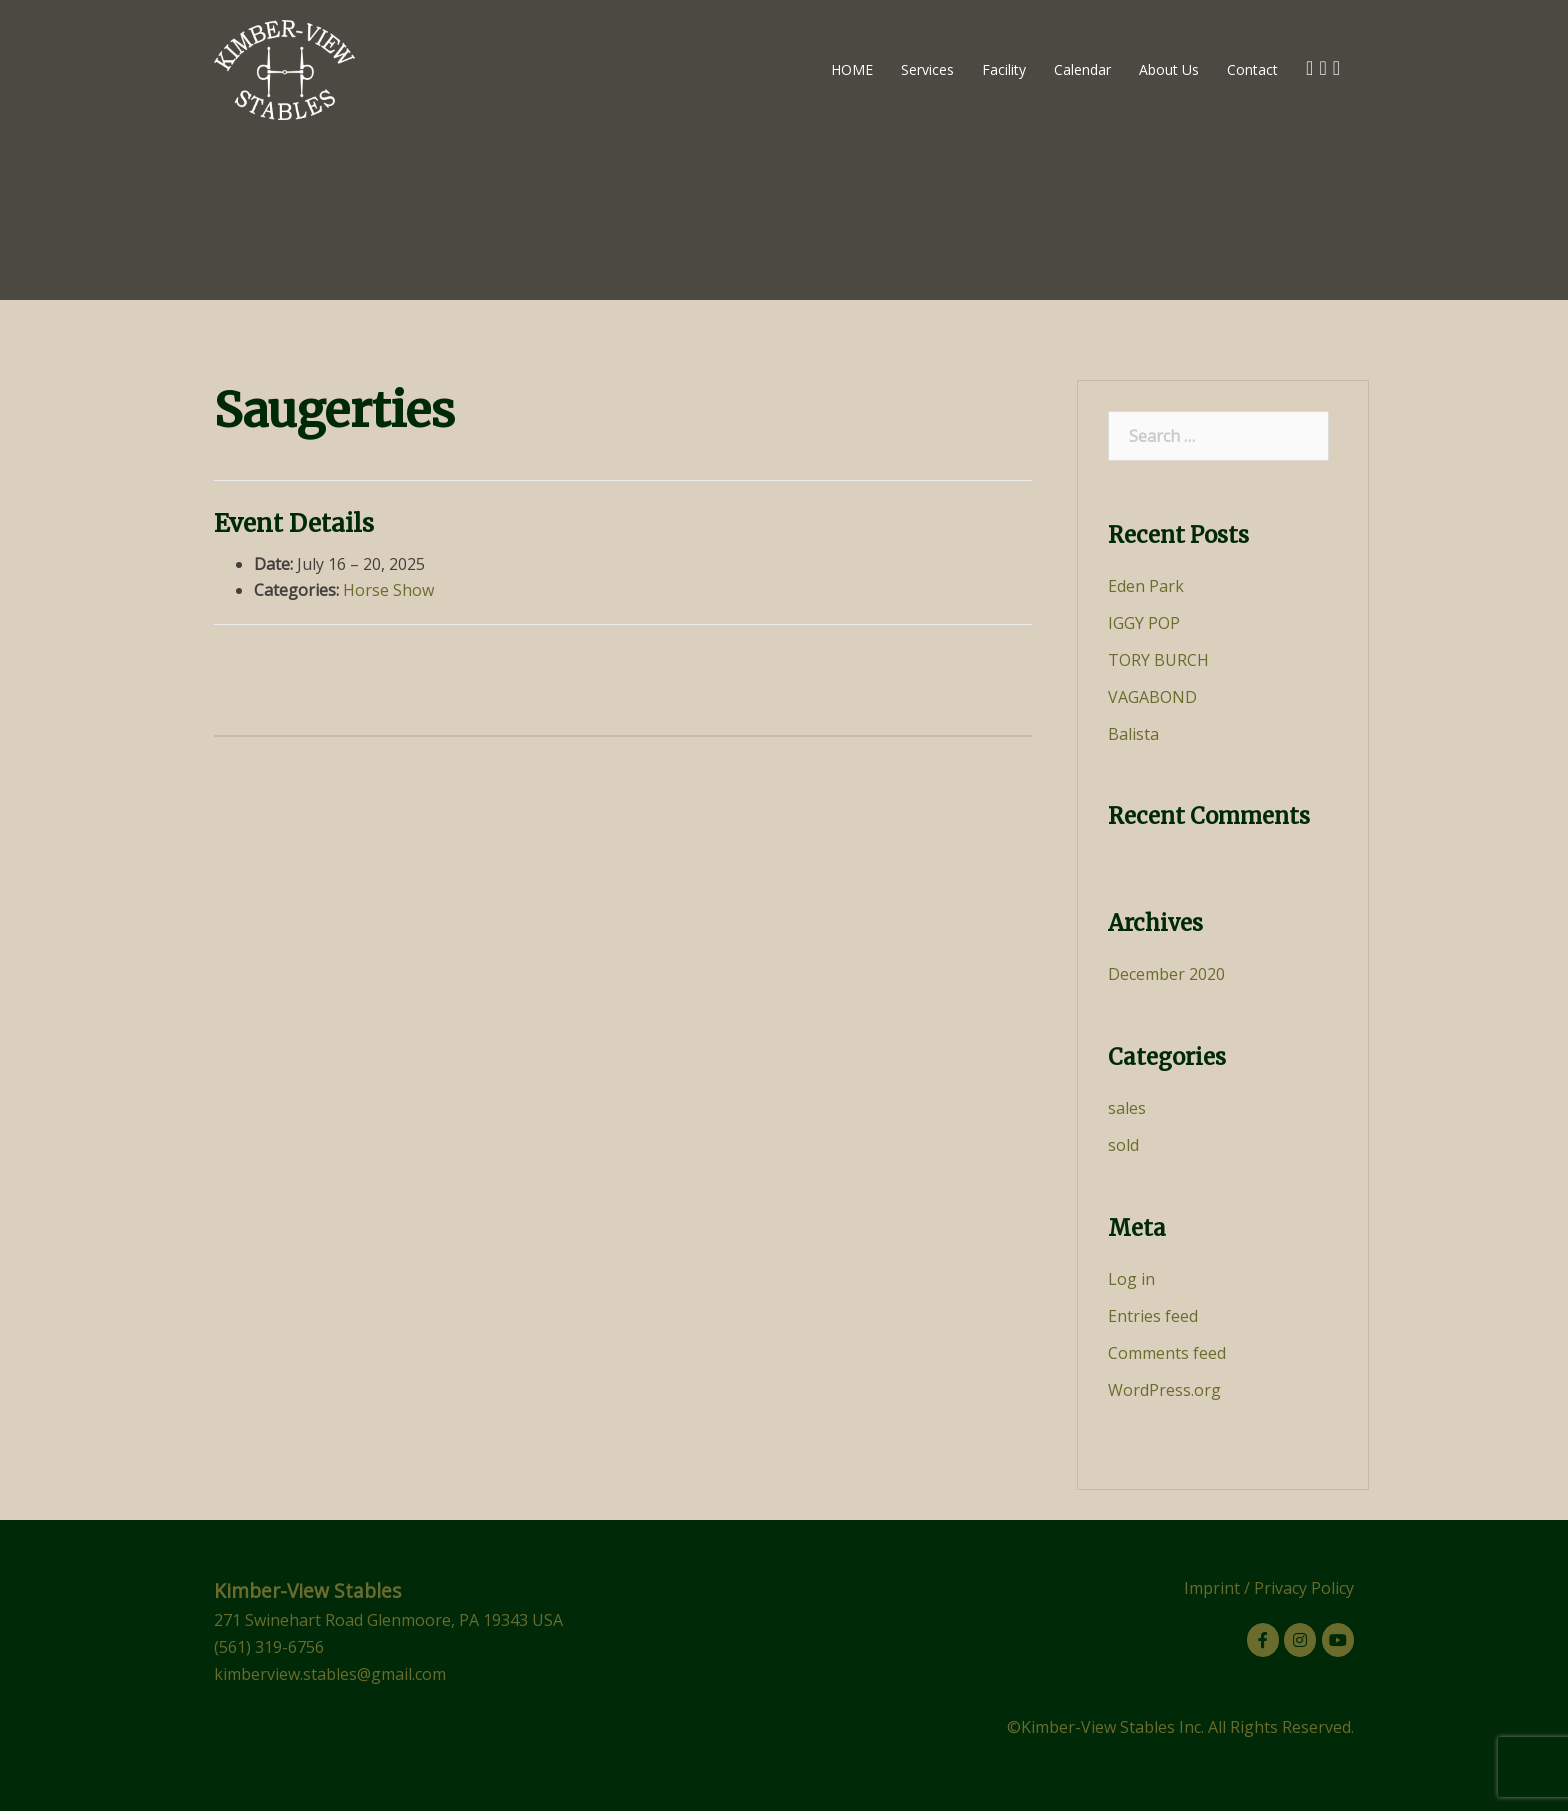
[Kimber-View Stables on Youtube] (1338, 1640)
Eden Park (1146, 586)
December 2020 (1166, 974)
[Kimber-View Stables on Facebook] (1263, 1640)
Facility (1004, 69)
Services (927, 69)
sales (1127, 1108)
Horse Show (388, 590)
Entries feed (1153, 1316)
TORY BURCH (1158, 660)
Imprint (1212, 1588)
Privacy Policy (1304, 1588)
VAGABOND (1152, 697)
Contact (1252, 69)
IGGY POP (1144, 623)
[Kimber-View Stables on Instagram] (1300, 1640)
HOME (852, 69)
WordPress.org (1164, 1390)
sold (1123, 1145)
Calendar (1082, 69)
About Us (1169, 69)
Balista (1133, 734)
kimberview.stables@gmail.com (330, 1674)
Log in (1131, 1279)
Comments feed (1167, 1353)
